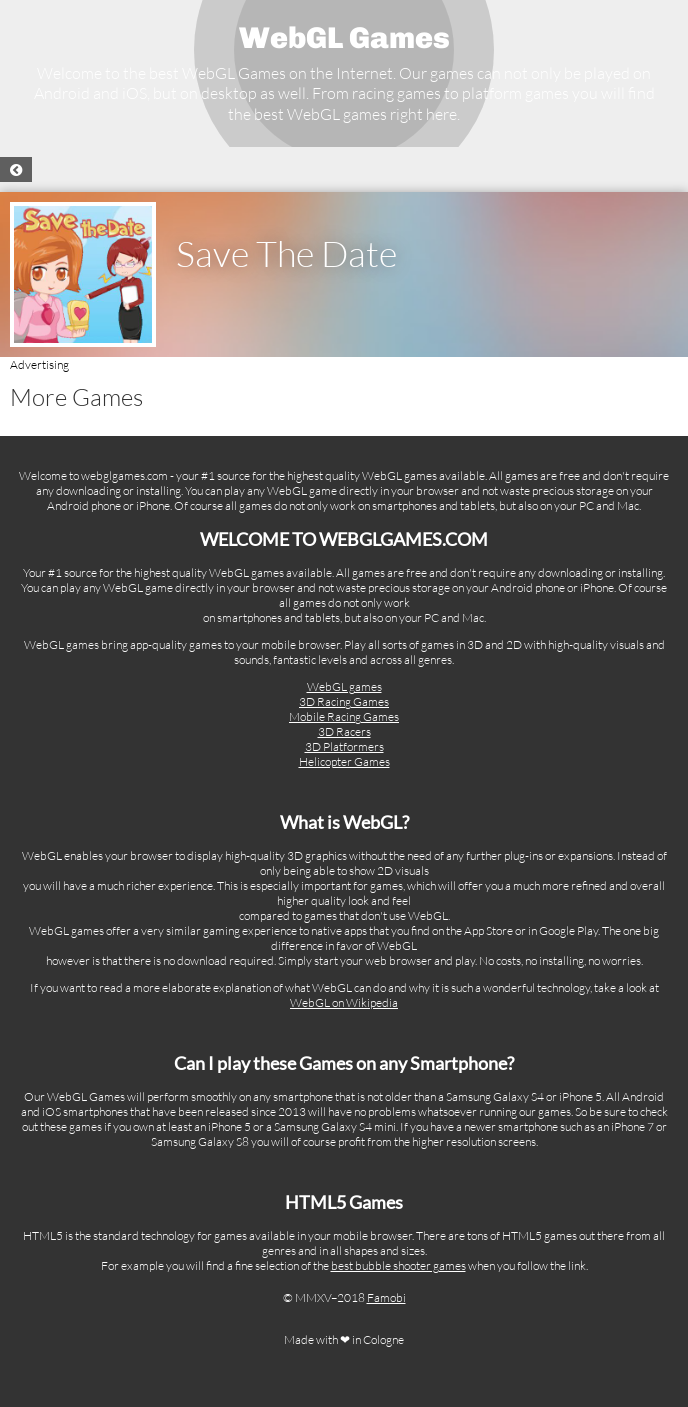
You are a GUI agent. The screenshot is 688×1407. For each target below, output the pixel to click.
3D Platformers (344, 746)
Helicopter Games (344, 761)
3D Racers (344, 731)
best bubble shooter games (398, 1265)
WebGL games (344, 686)
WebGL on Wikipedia (344, 1002)
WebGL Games (344, 38)
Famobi (386, 1297)
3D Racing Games (344, 701)
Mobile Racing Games (344, 716)
